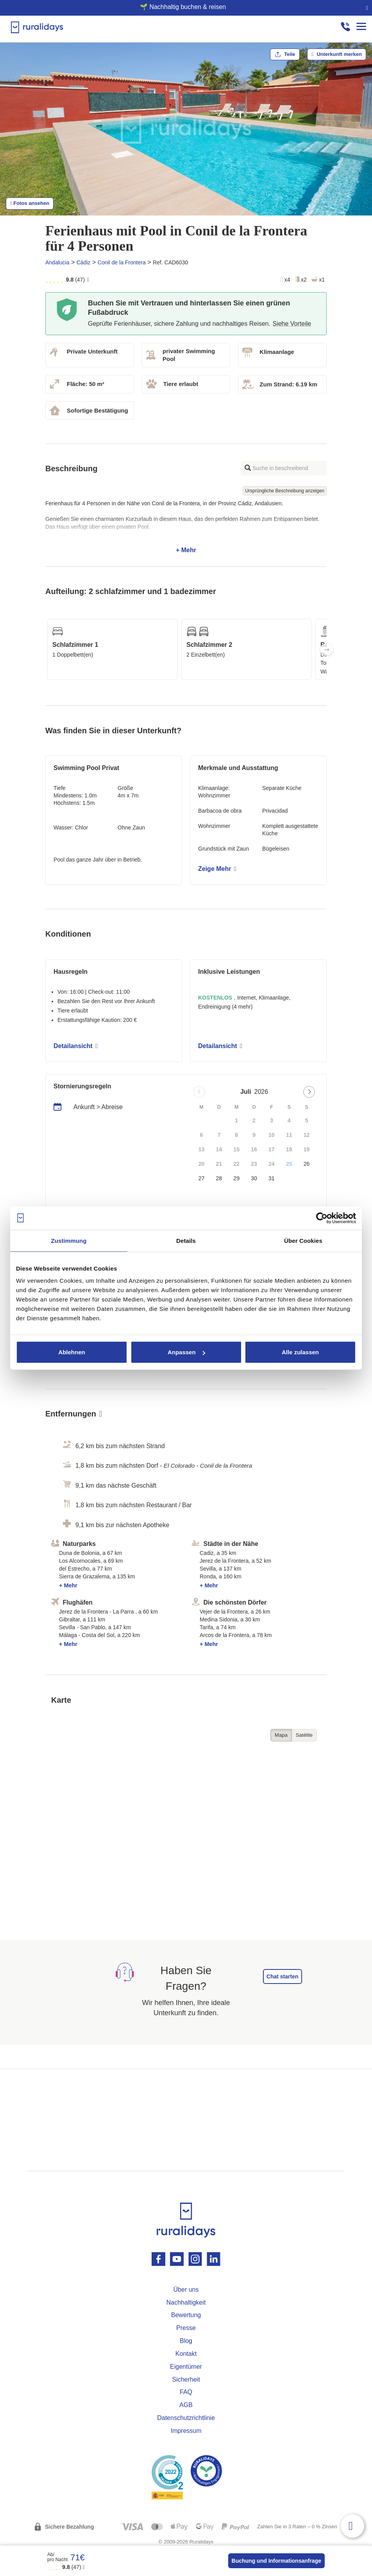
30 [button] (254, 1178)
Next (326, 649)
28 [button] (219, 1178)
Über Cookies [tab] (303, 1240)
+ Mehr (186, 527)
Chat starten (282, 1976)
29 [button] (236, 1178)
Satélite (304, 1735)
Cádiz (84, 262)
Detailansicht (76, 1046)
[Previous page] (199, 1092)
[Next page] (309, 1092)
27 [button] (202, 1178)
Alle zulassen (300, 1352)
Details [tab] (186, 1240)
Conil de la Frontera (122, 262)
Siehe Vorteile (291, 323)
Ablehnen (71, 1352)
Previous (45, 649)
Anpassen (186, 1352)
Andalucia (57, 262)
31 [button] (271, 1178)
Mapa (281, 1735)
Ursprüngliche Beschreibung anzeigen (284, 491)
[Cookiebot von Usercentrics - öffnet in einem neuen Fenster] (322, 1218)
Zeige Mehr (217, 868)
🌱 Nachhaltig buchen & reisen (183, 7)
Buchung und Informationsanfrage (276, 2561)
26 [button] (307, 1164)
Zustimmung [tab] (69, 1240)
